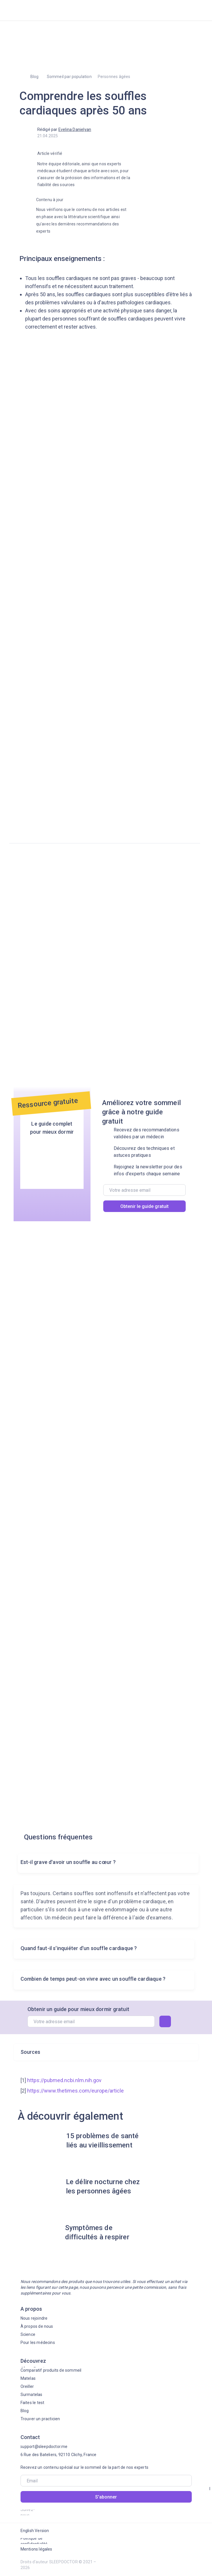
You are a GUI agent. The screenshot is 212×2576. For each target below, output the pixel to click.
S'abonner (106, 2497)
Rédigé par (64, 129)
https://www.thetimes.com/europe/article (75, 2091)
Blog (34, 76)
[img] (37, 10)
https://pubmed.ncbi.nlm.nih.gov (64, 2080)
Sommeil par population (69, 76)
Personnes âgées (114, 76)
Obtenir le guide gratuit (144, 1206)
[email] (144, 1190)
